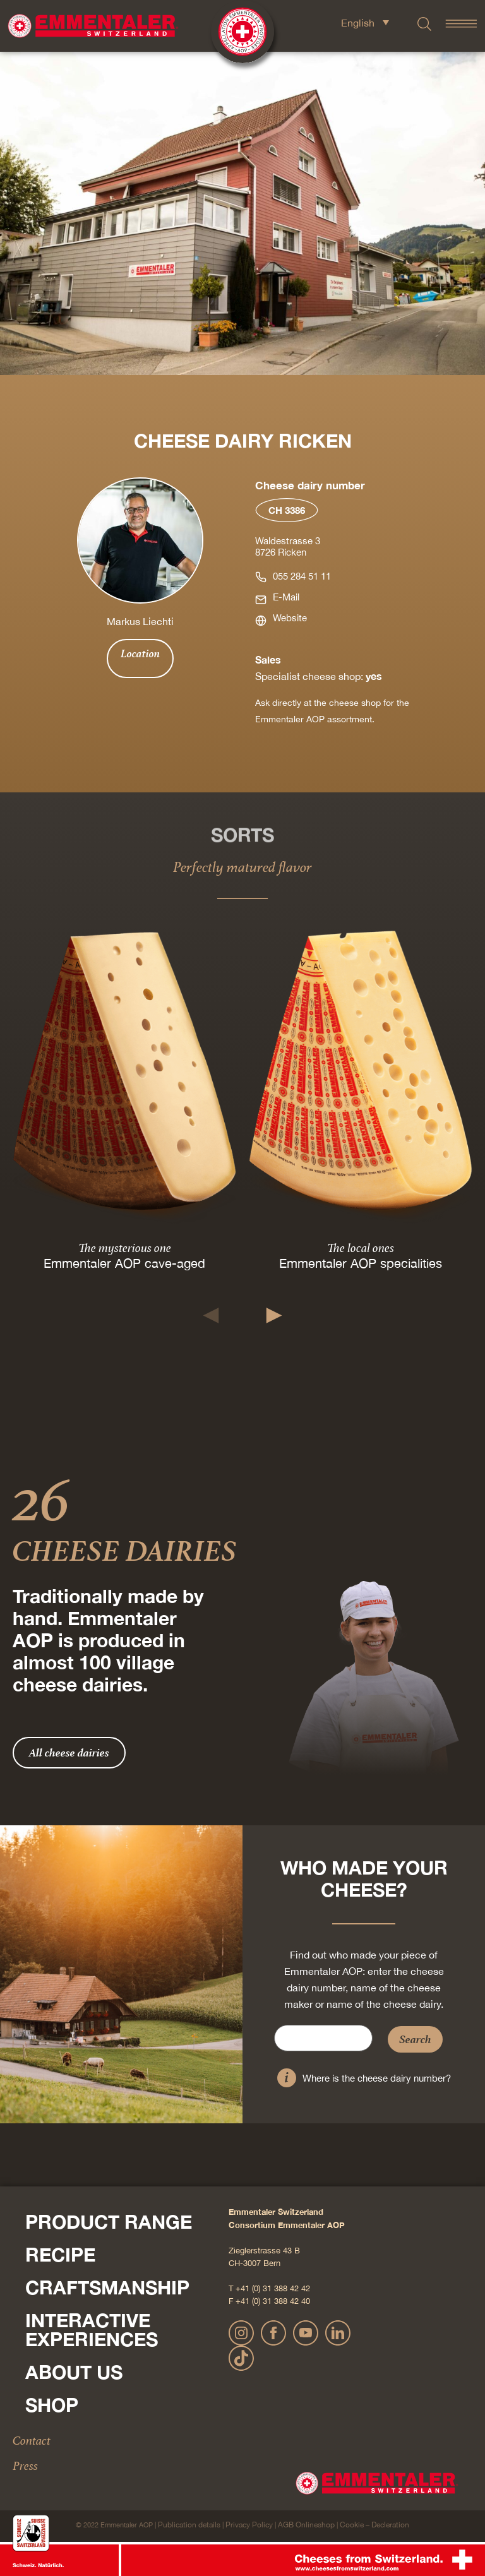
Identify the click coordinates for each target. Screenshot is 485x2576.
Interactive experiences (91, 2330)
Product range (108, 2221)
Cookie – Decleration (374, 2524)
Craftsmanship (107, 2287)
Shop (51, 2405)
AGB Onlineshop (306, 2524)
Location (140, 653)
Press (25, 2465)
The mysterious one (124, 1247)
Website (290, 617)
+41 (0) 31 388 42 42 (273, 2288)
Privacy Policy (249, 2524)
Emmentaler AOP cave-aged (124, 1263)
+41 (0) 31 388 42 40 (273, 2301)
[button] (211, 1315)
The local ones (360, 1247)
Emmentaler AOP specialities (360, 1263)
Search (415, 2039)
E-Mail (286, 597)
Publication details (189, 2524)
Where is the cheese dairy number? (376, 2078)
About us (74, 2372)
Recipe (60, 2254)
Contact (32, 2440)
